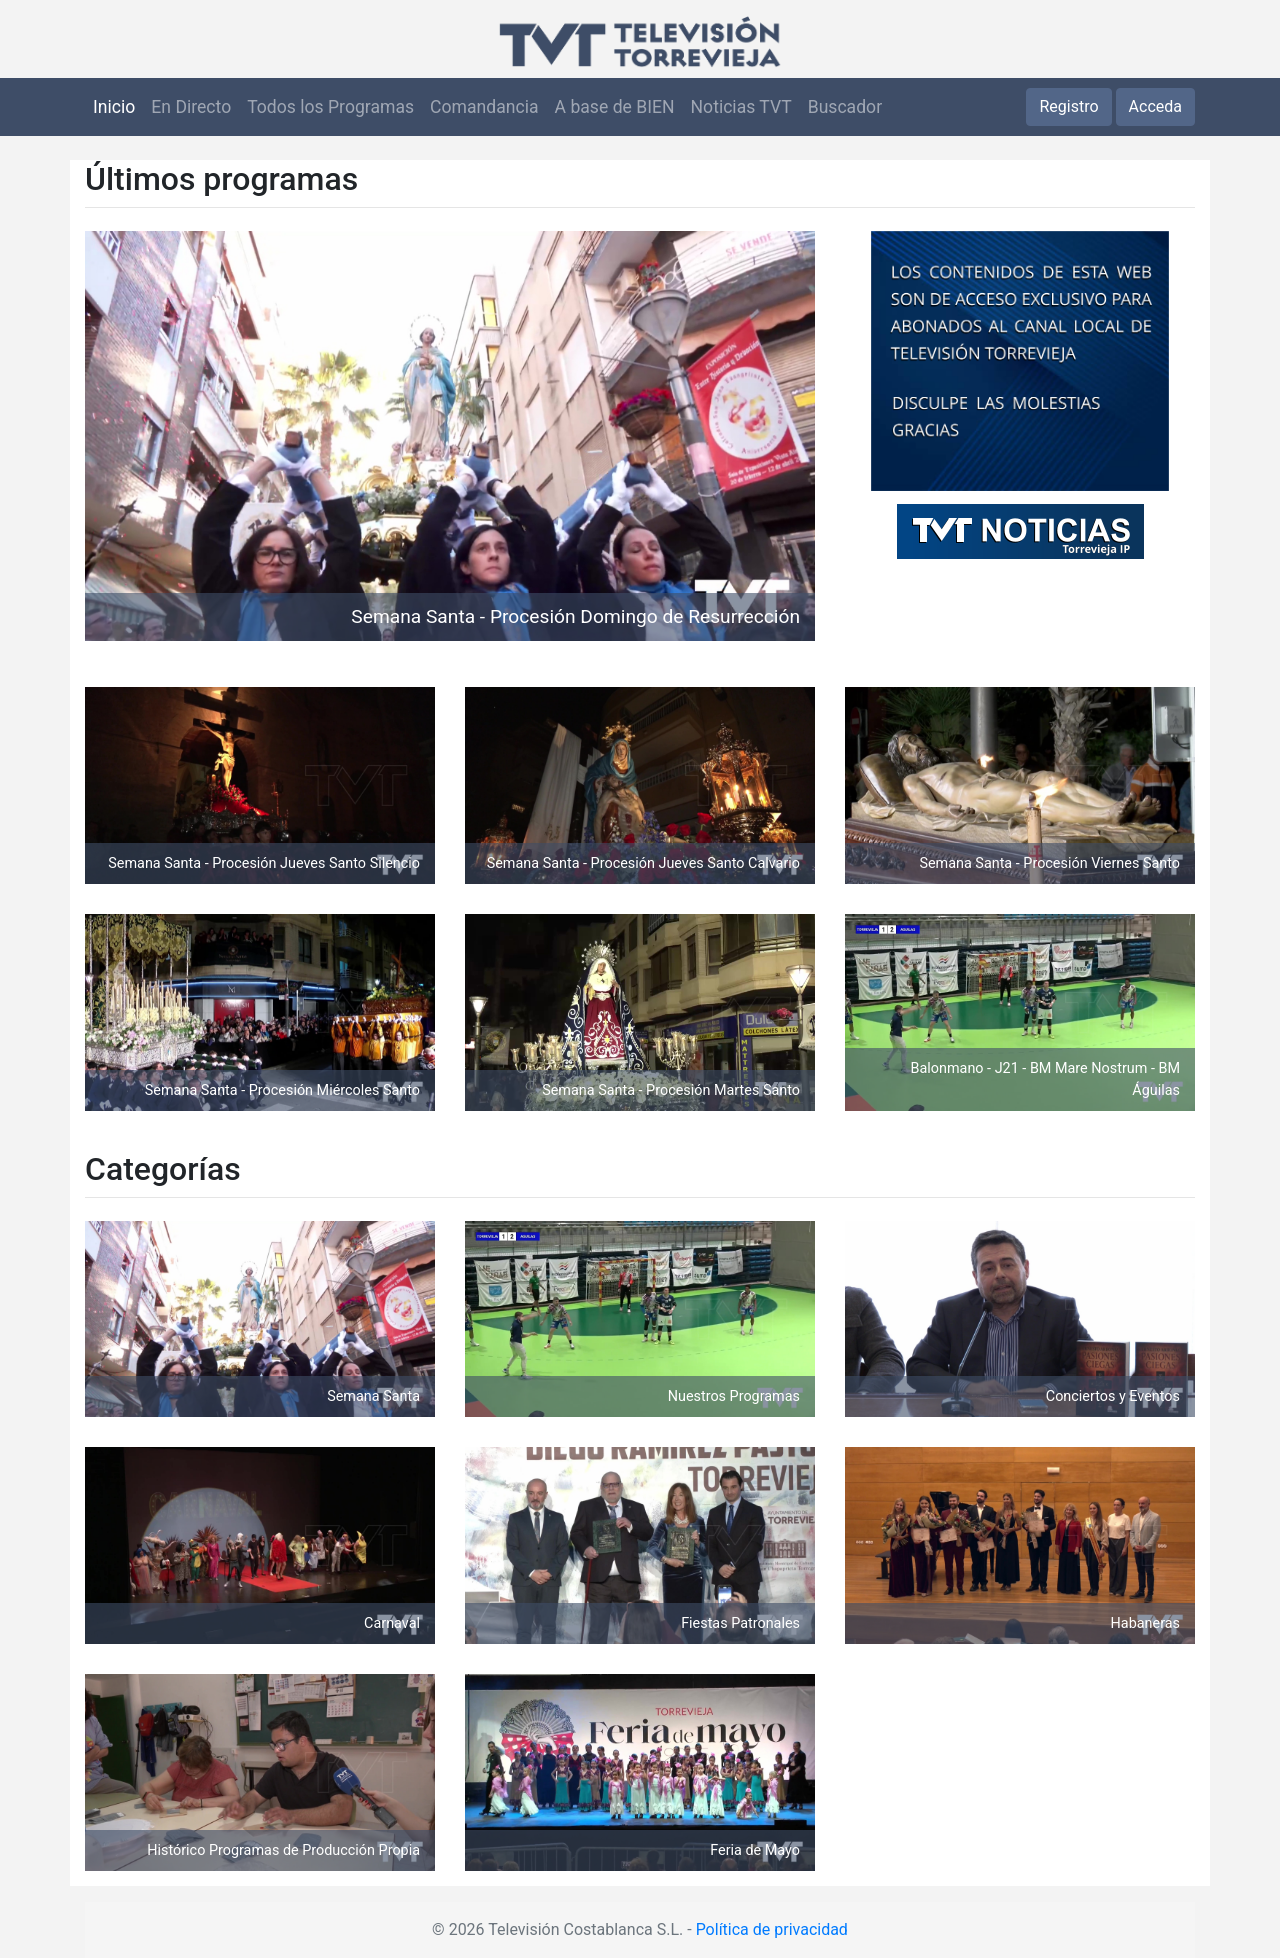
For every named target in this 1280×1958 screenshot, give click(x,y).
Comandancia (484, 107)
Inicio (114, 107)
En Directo (191, 107)
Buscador (845, 107)
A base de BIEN (615, 107)
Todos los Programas (330, 107)
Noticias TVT (741, 107)
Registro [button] (1068, 106)
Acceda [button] (1155, 106)
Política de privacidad (772, 1929)
